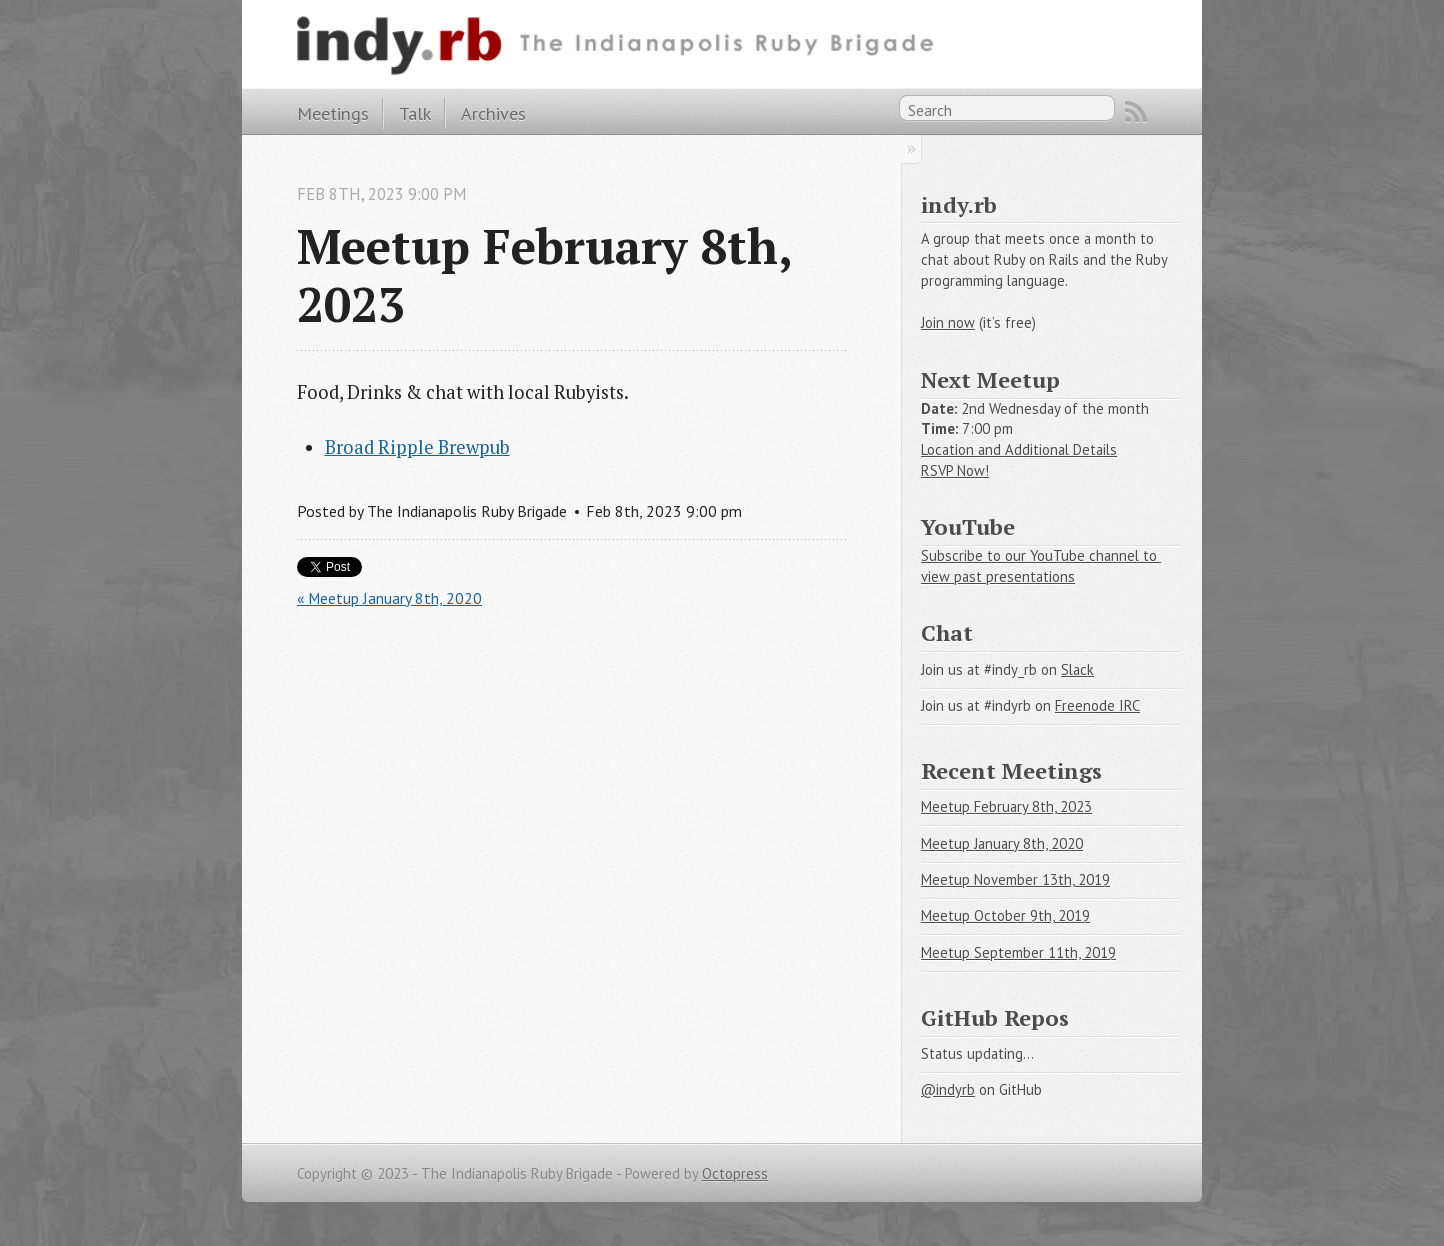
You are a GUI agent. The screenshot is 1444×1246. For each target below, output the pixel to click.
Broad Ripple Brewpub (417, 447)
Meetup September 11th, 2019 (1018, 952)
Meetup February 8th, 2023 (1006, 806)
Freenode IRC (1097, 705)
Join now (948, 322)
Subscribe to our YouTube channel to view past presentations (1041, 566)
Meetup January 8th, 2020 (1002, 843)
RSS (1136, 112)
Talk (415, 113)
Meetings (333, 113)
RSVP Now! (955, 470)
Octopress (735, 1173)
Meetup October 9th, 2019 (1005, 915)
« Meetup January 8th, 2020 (389, 598)
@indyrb (948, 1089)
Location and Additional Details (1019, 449)
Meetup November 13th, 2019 (1015, 879)
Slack (1077, 669)
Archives (493, 113)
